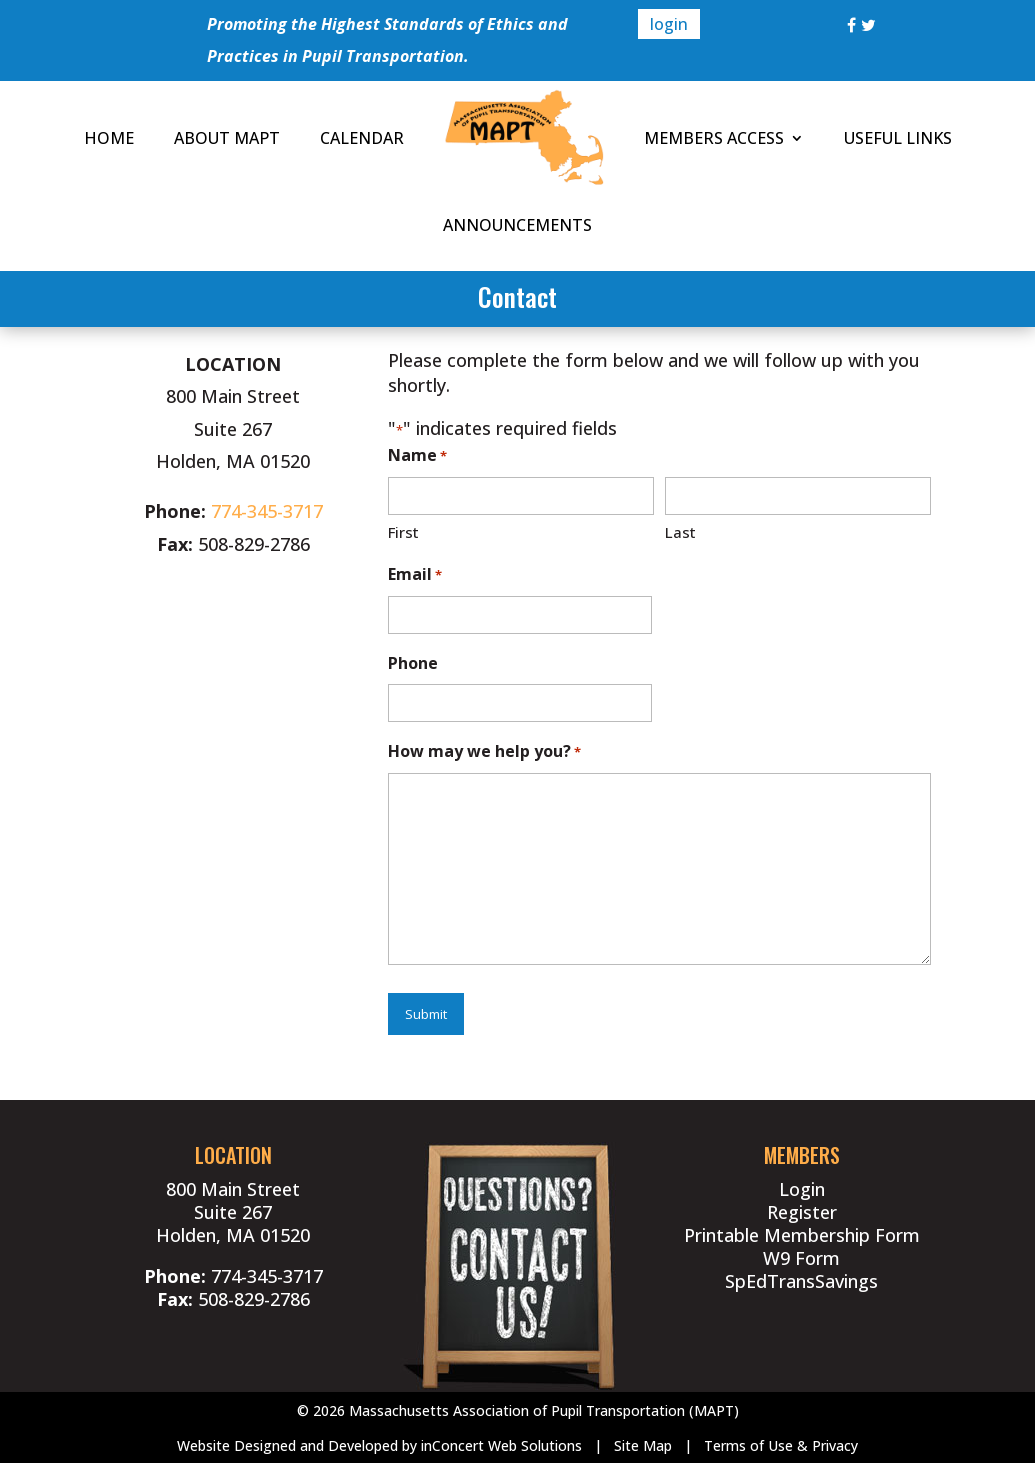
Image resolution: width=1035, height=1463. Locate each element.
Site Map (643, 1445)
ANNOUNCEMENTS (517, 225)
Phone (413, 663)
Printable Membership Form (802, 1235)
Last (680, 532)
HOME (109, 138)
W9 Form (801, 1258)
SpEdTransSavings (801, 1281)
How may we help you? (484, 752)
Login (802, 1189)
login (669, 24)
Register (802, 1212)
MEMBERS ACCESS (714, 138)
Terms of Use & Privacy (781, 1445)
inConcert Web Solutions (501, 1445)
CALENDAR (362, 138)
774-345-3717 (267, 511)
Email (415, 575)
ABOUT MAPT (227, 138)
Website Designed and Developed (287, 1445)
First (403, 532)
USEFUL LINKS (898, 138)
